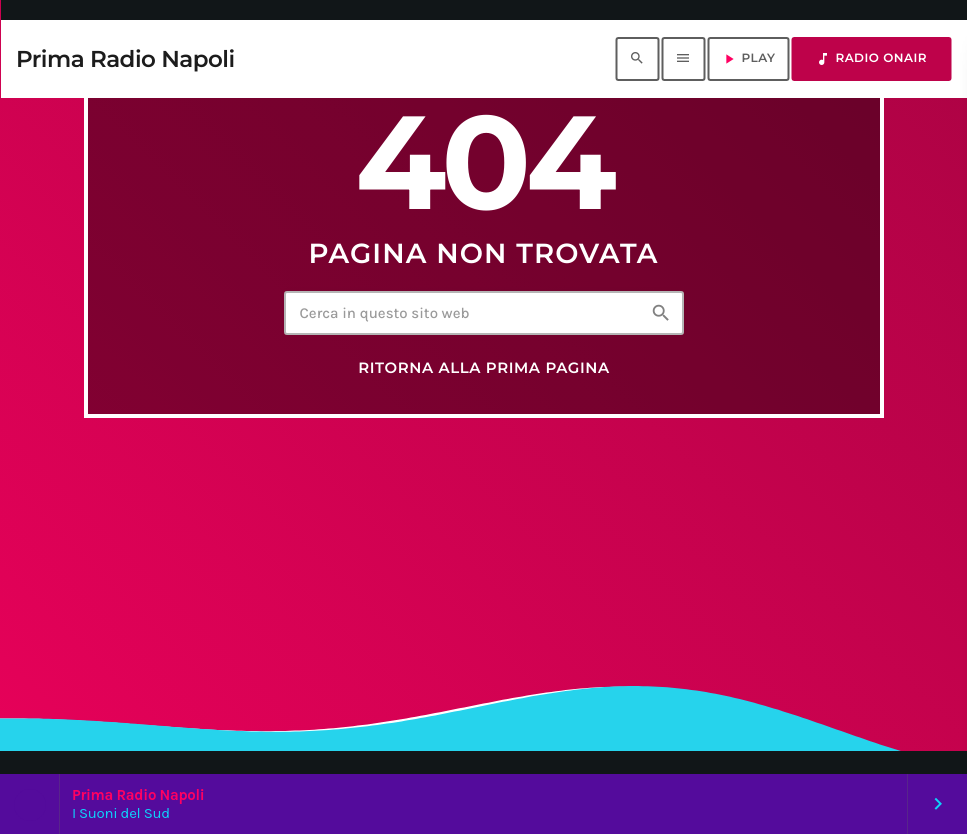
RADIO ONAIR (871, 59)
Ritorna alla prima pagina (484, 368)
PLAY (748, 59)
